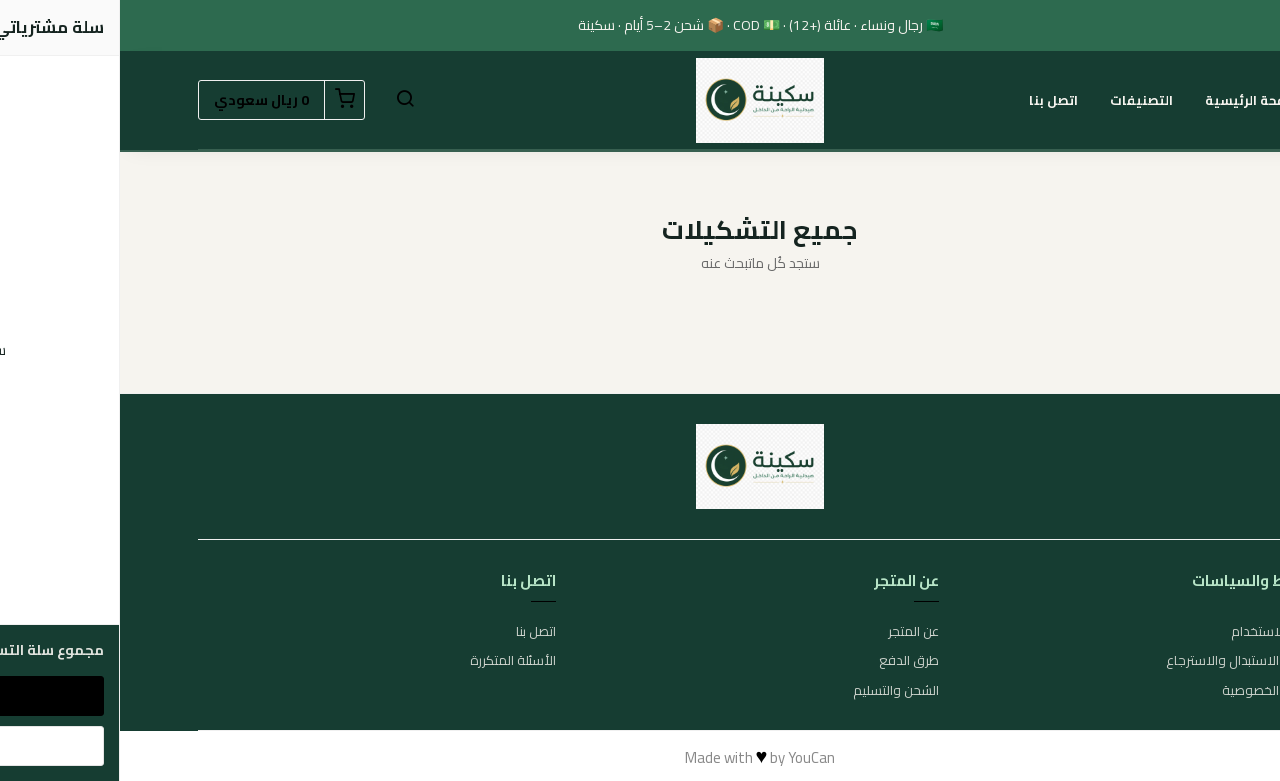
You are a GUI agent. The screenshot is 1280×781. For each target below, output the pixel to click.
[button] (285, 100)
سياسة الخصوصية (1152, 691)
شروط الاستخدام (1156, 632)
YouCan (691, 757)
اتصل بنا (933, 100)
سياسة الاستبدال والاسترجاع (1124, 661)
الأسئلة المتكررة (393, 661)
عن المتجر (793, 632)
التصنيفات (1021, 100)
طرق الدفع (789, 661)
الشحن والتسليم (776, 691)
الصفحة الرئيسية (1135, 100)
